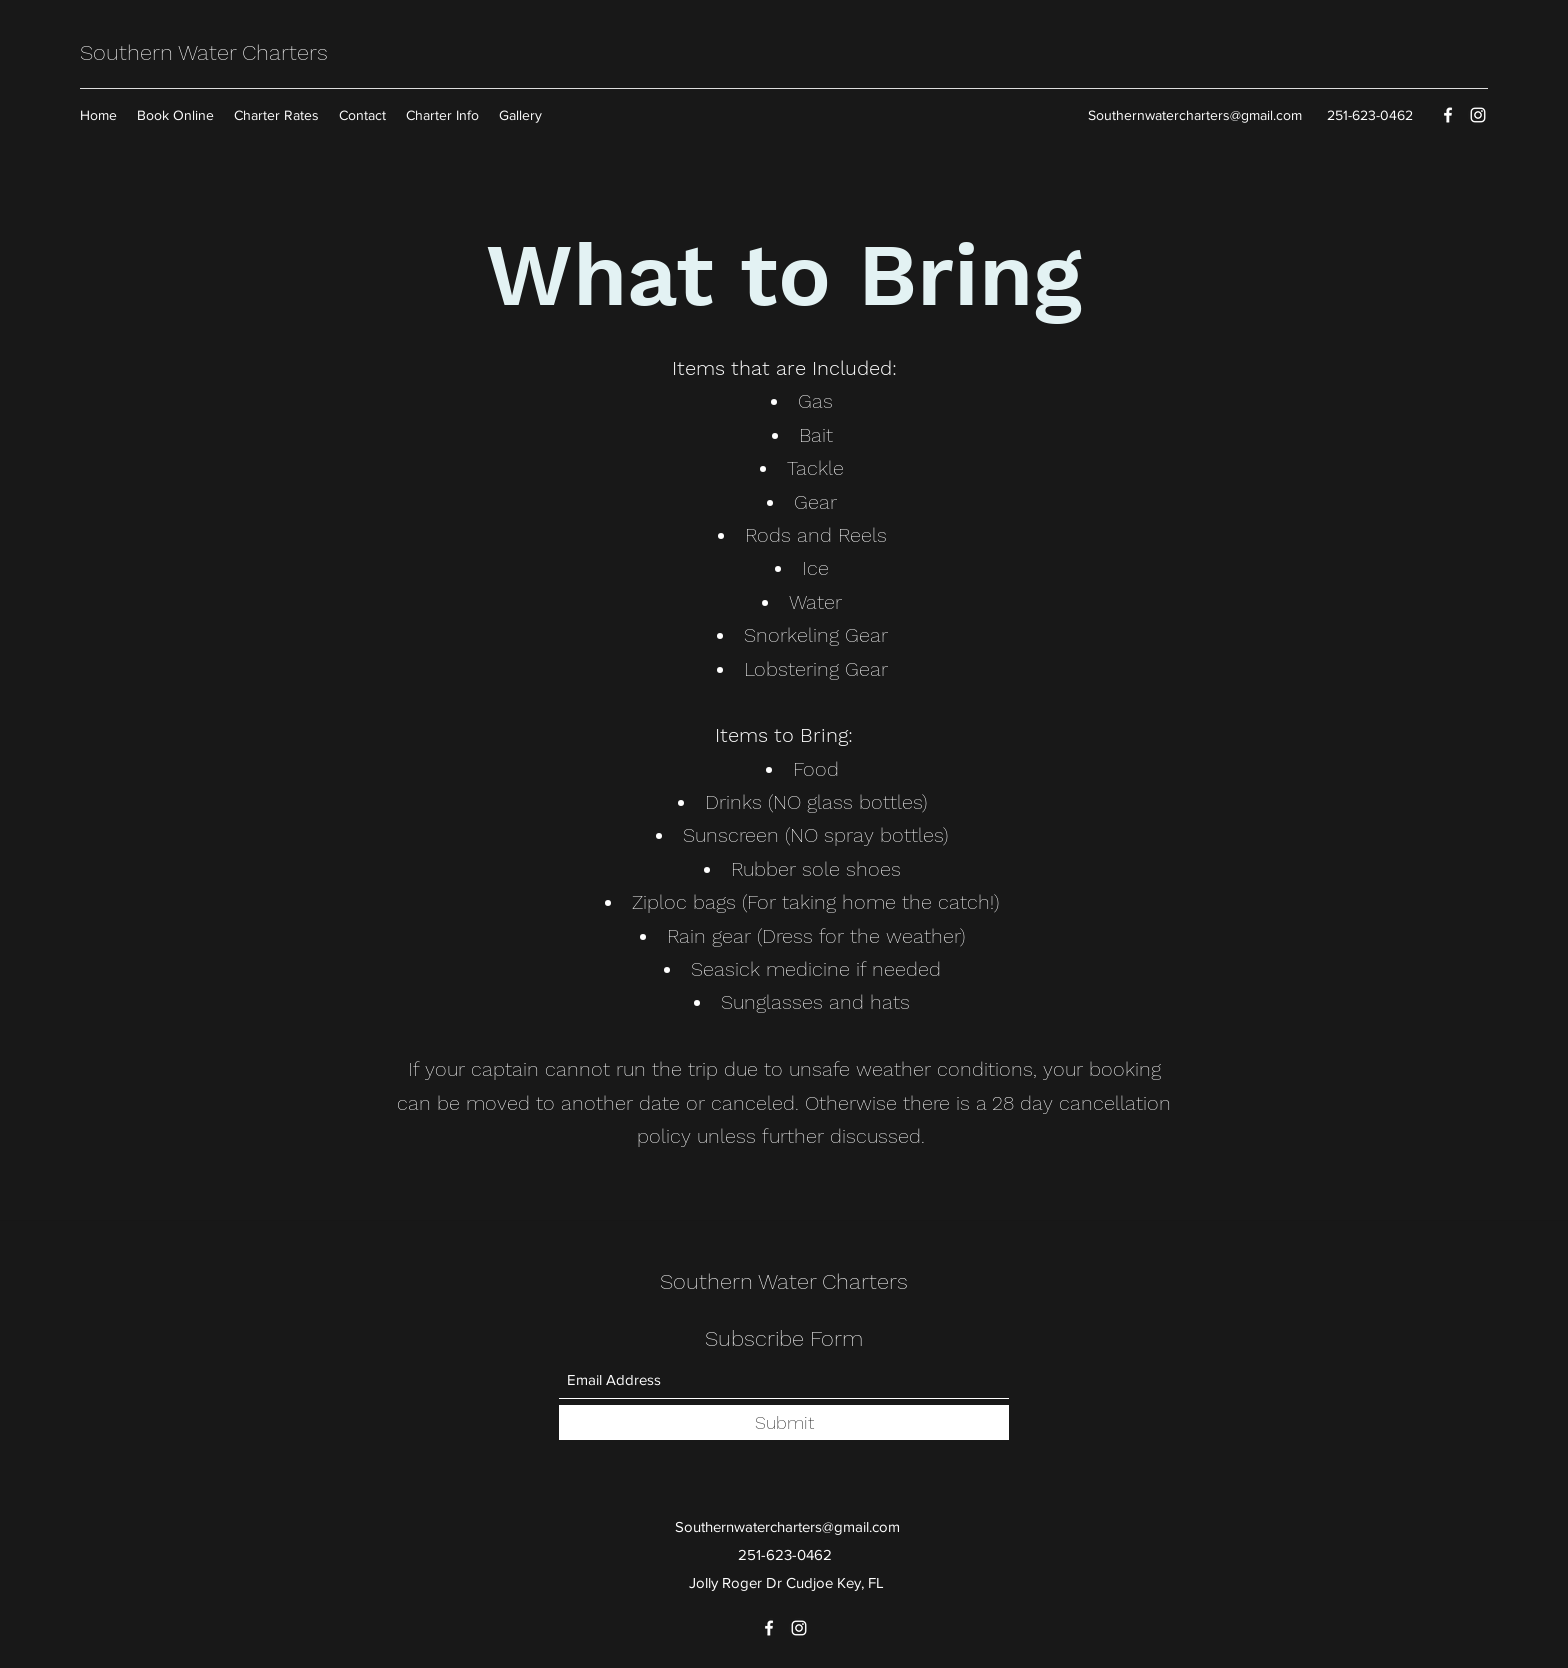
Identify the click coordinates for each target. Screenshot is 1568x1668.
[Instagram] (1478, 115)
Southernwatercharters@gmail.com (1195, 115)
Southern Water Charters (207, 52)
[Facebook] (1448, 115)
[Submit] (784, 1422)
